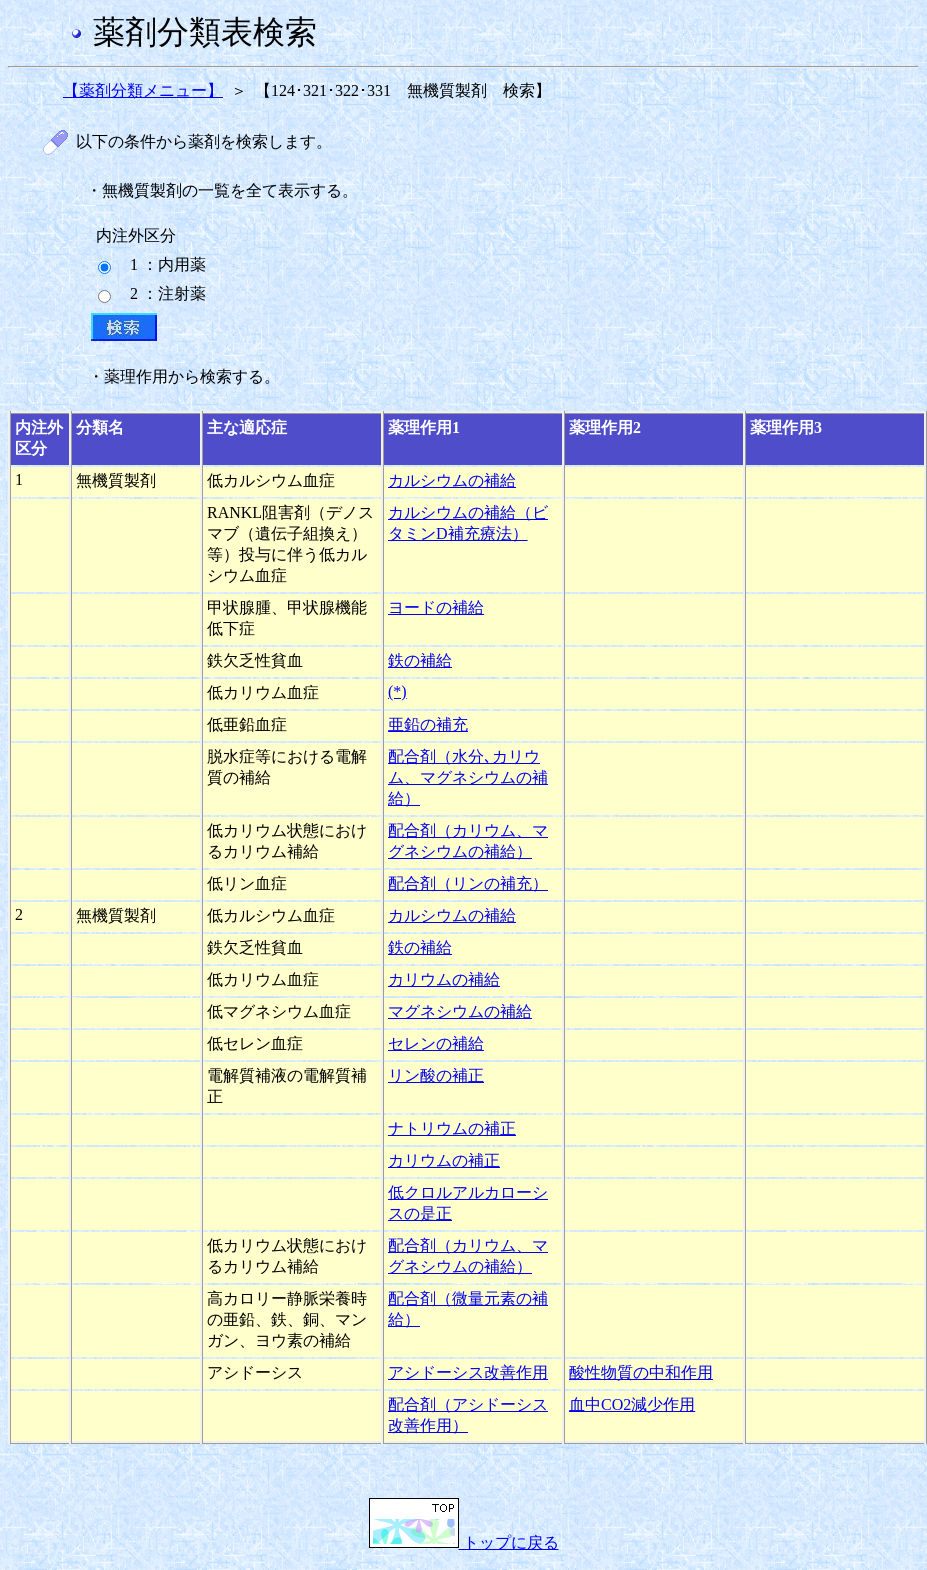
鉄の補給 (420, 660)
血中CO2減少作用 (632, 1404)
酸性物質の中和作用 (641, 1372)
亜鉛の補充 (428, 724)
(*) (397, 691)
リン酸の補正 (436, 1075)
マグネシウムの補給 (460, 1011)
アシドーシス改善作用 (468, 1372)
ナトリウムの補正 (452, 1128)
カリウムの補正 (444, 1160)
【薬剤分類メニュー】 (143, 90)
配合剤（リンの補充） (468, 883)
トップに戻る (464, 1542)
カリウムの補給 (444, 979)
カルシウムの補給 (452, 480)
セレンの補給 (436, 1043)
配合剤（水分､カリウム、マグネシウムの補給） (468, 777)
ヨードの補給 (436, 607)
